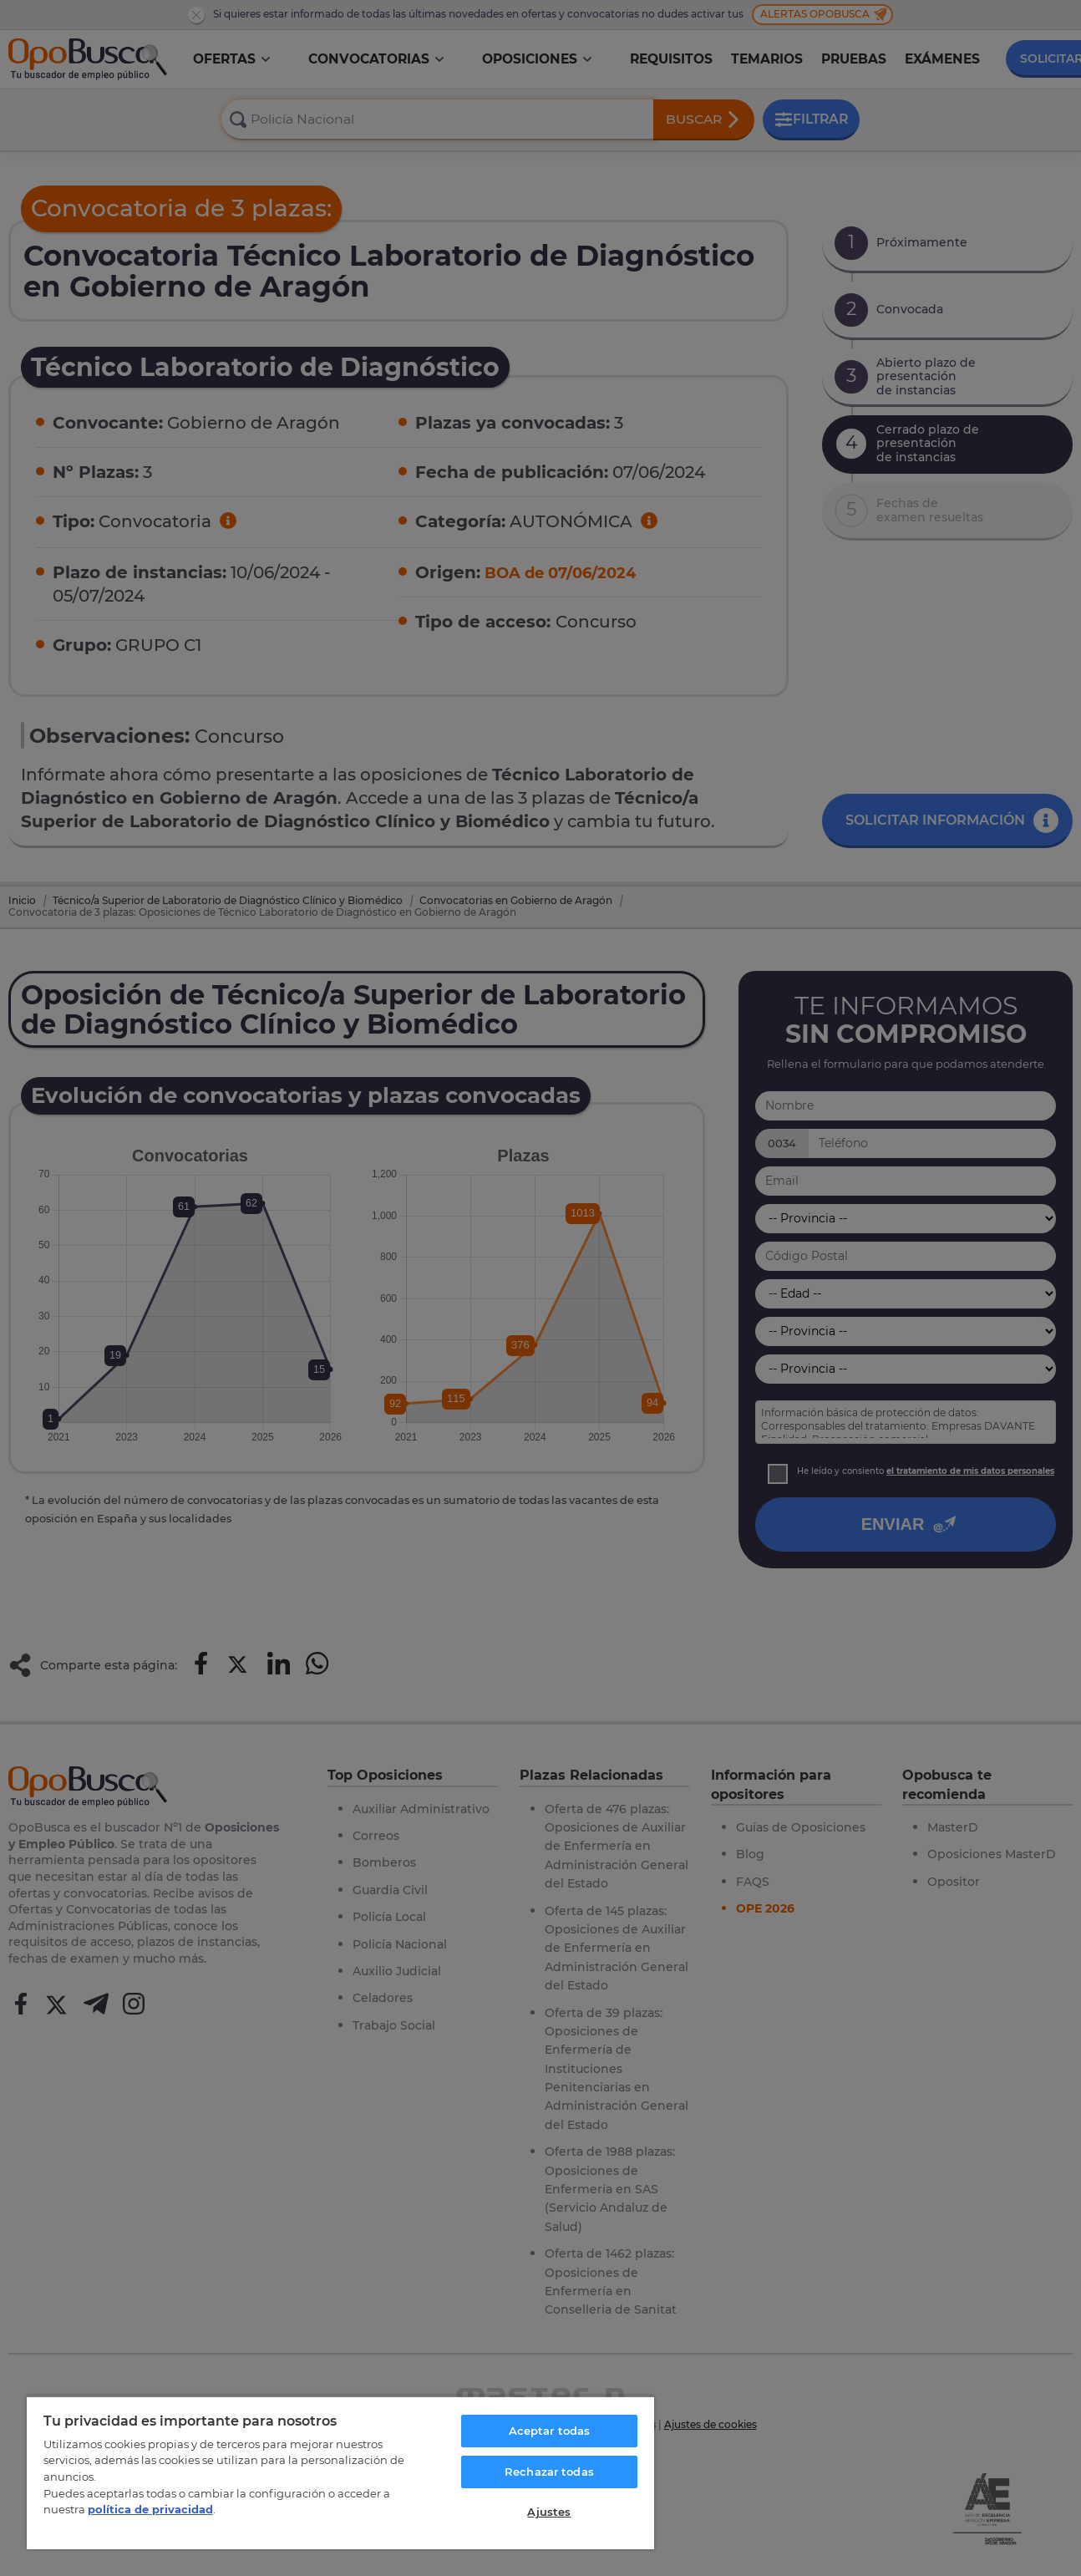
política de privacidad (150, 2509)
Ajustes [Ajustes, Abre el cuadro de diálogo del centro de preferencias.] (549, 2511)
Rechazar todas (549, 2471)
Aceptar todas (550, 2430)
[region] (340, 2472)
